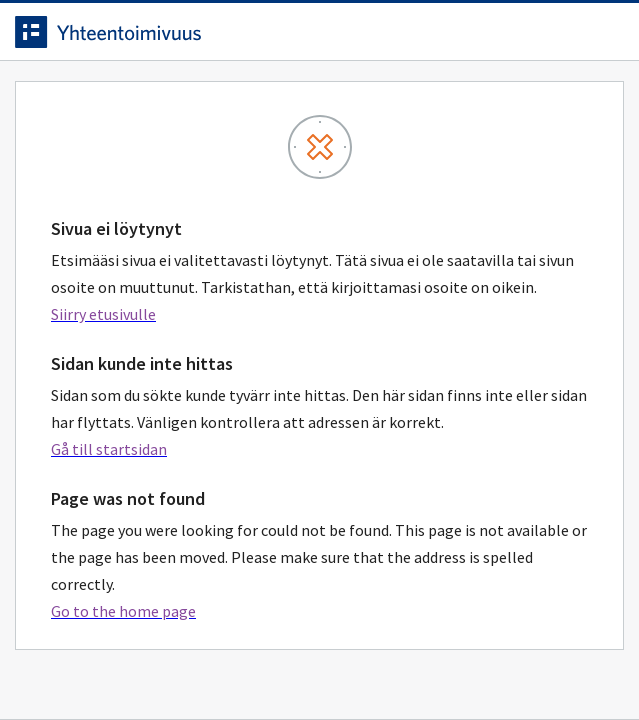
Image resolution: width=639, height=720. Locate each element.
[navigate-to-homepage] (319, 32)
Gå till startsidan (109, 449)
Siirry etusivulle (103, 314)
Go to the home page (123, 611)
